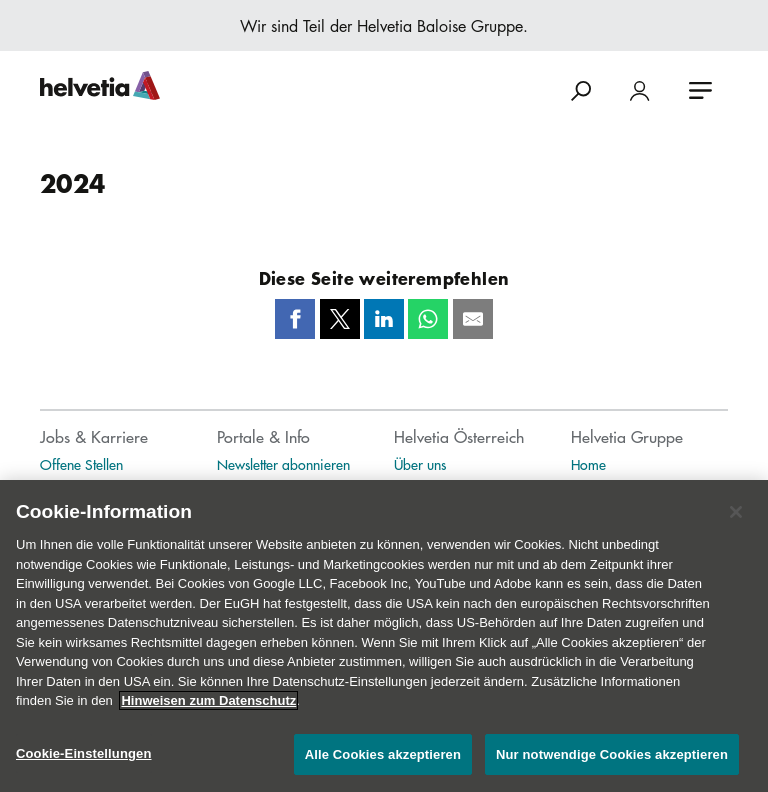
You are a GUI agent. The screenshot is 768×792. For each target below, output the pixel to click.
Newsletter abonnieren (283, 464)
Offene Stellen (81, 464)
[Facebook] (295, 319)
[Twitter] (340, 319)
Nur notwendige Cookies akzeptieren (612, 761)
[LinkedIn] (384, 319)
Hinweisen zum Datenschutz (208, 707)
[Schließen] (736, 519)
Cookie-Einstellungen (84, 760)
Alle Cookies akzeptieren (383, 761)
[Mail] (473, 319)
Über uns (420, 464)
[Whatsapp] (428, 319)
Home (588, 464)
